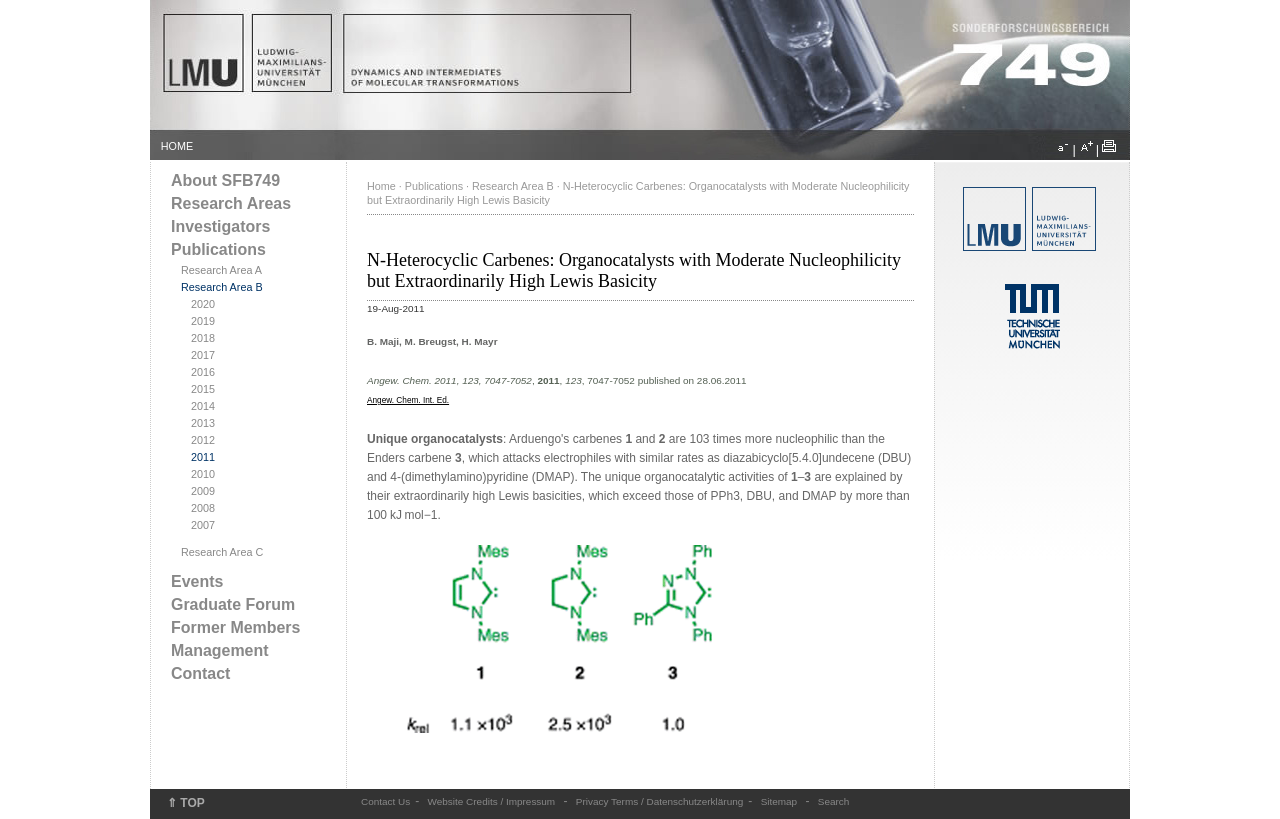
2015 (203, 389)
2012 (203, 440)
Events (197, 581)
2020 (203, 304)
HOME (177, 146)
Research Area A (221, 270)
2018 (203, 338)
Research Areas (231, 203)
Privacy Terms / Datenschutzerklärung (659, 801)
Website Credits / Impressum (492, 801)
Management (220, 650)
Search (834, 801)
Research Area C (222, 552)
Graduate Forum (233, 604)
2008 (203, 508)
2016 (203, 372)
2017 (203, 355)
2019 (203, 321)
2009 (203, 491)
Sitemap (779, 801)
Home (381, 186)
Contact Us (385, 801)
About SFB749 (225, 180)
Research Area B (222, 287)
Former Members (235, 627)
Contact (200, 673)
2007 (203, 525)
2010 (203, 474)
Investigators (220, 226)
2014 (203, 406)
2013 (203, 423)
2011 (203, 457)
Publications (218, 249)
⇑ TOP (186, 803)
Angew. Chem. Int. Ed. (408, 400)
